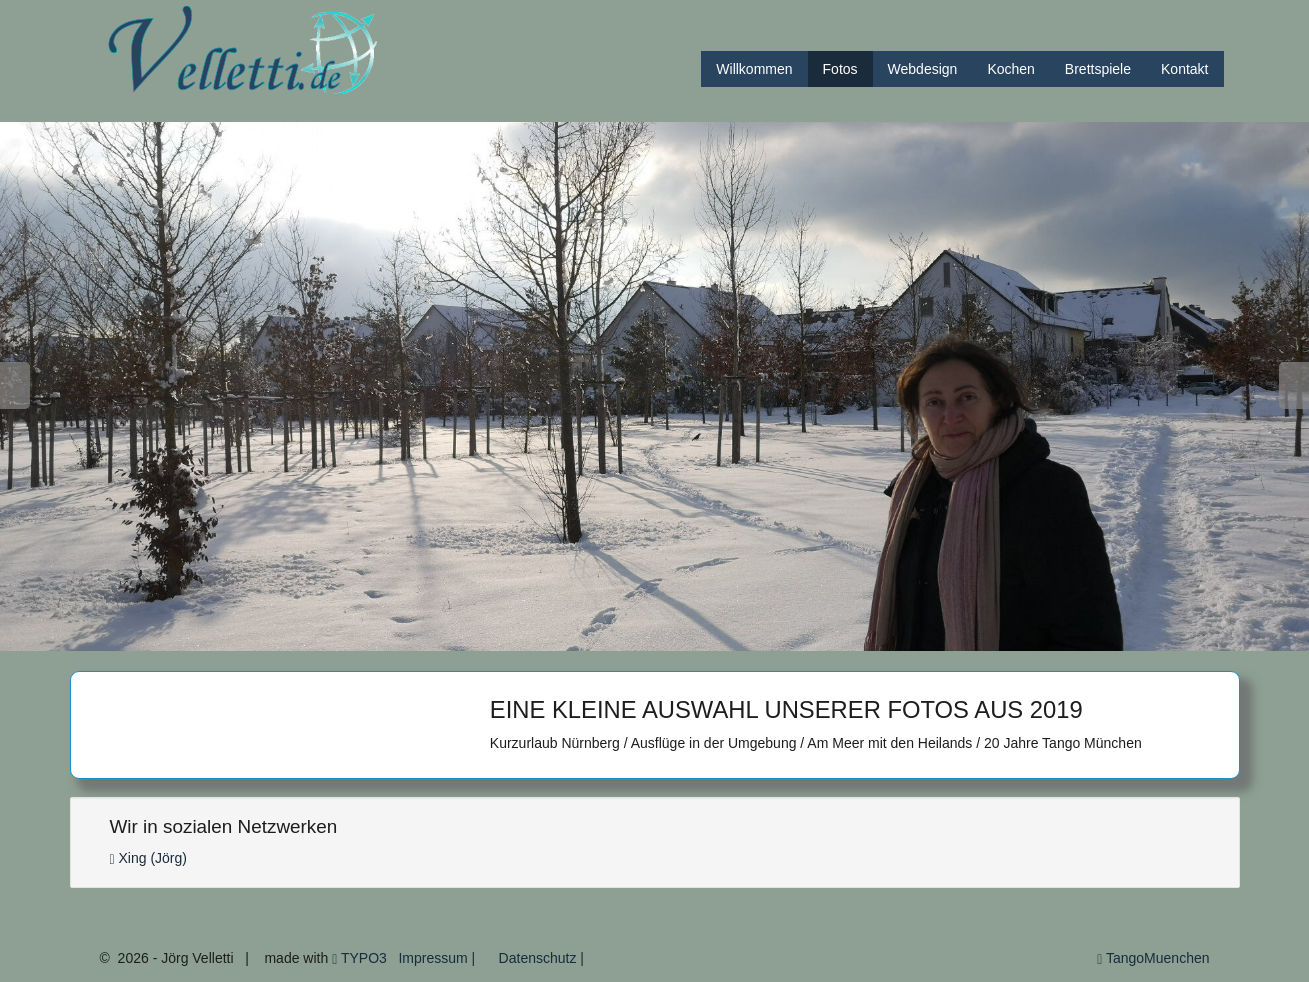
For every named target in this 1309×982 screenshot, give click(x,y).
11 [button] (681, 636)
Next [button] (1294, 385)
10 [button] (651, 636)
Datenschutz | (540, 958)
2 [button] (411, 636)
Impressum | (436, 958)
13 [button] (741, 636)
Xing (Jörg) (148, 858)
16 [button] (831, 636)
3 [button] (441, 636)
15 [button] (801, 636)
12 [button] (711, 636)
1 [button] (381, 636)
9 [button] (621, 636)
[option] (654, 386)
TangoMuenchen (1153, 958)
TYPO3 (359, 958)
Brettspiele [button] (1098, 69)
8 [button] (591, 636)
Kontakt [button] (1184, 69)
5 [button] (501, 636)
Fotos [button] (840, 69)
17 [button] (861, 636)
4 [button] (471, 636)
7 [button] (561, 636)
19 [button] (921, 636)
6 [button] (531, 636)
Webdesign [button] (923, 69)
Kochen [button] (1010, 69)
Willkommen (754, 69)
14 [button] (771, 636)
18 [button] (891, 636)
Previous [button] (15, 385)
